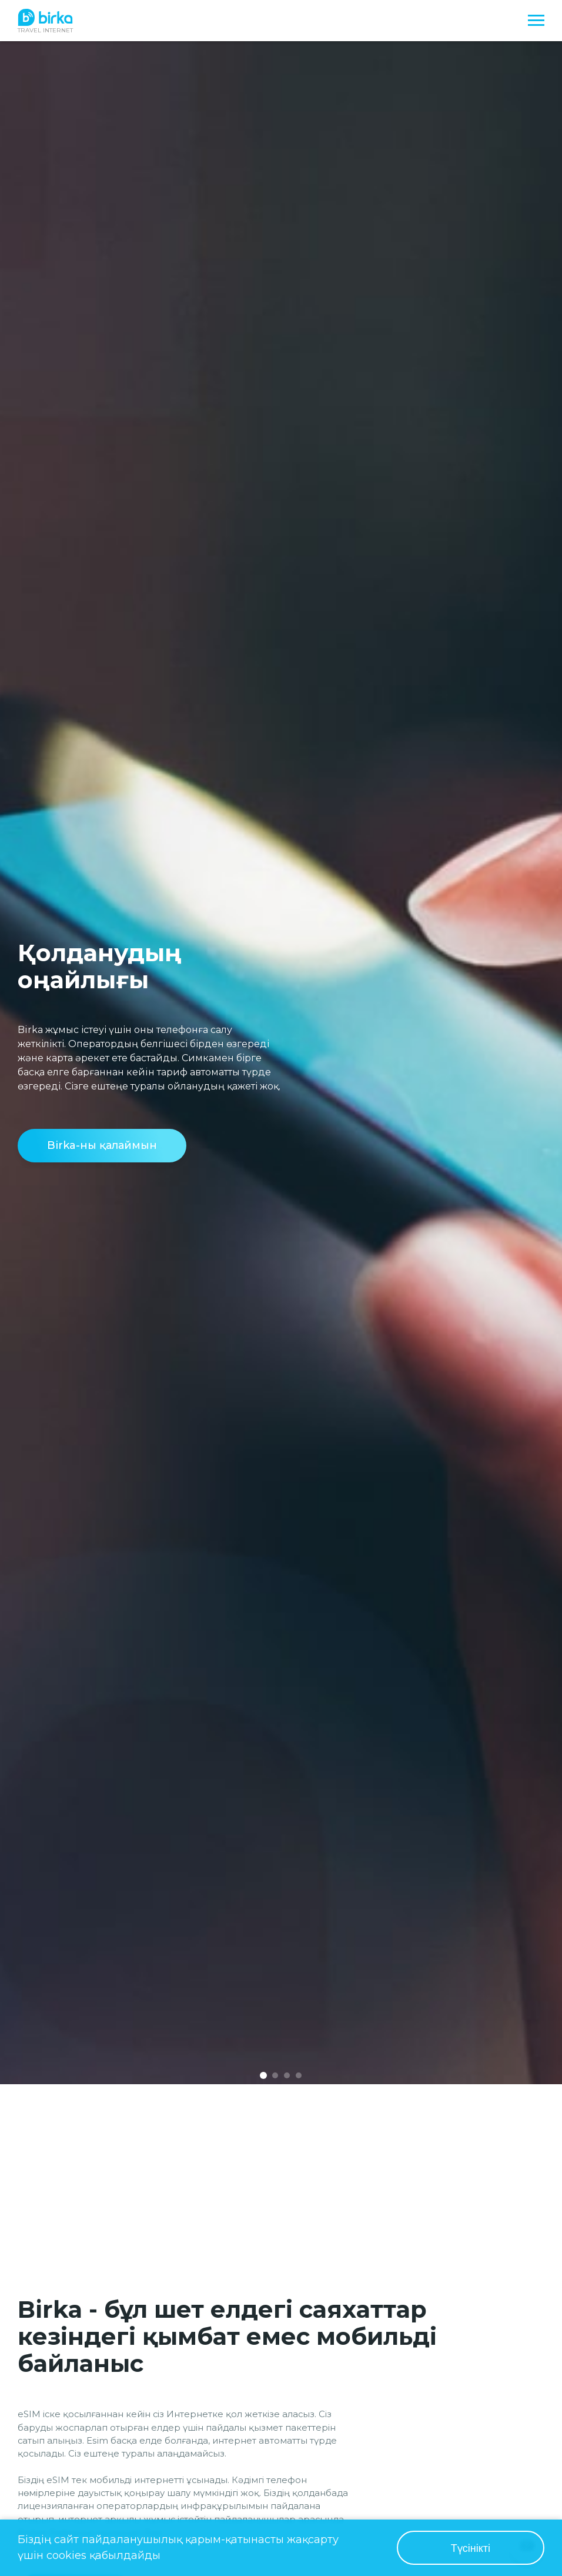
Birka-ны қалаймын (102, 1145)
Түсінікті (470, 2548)
